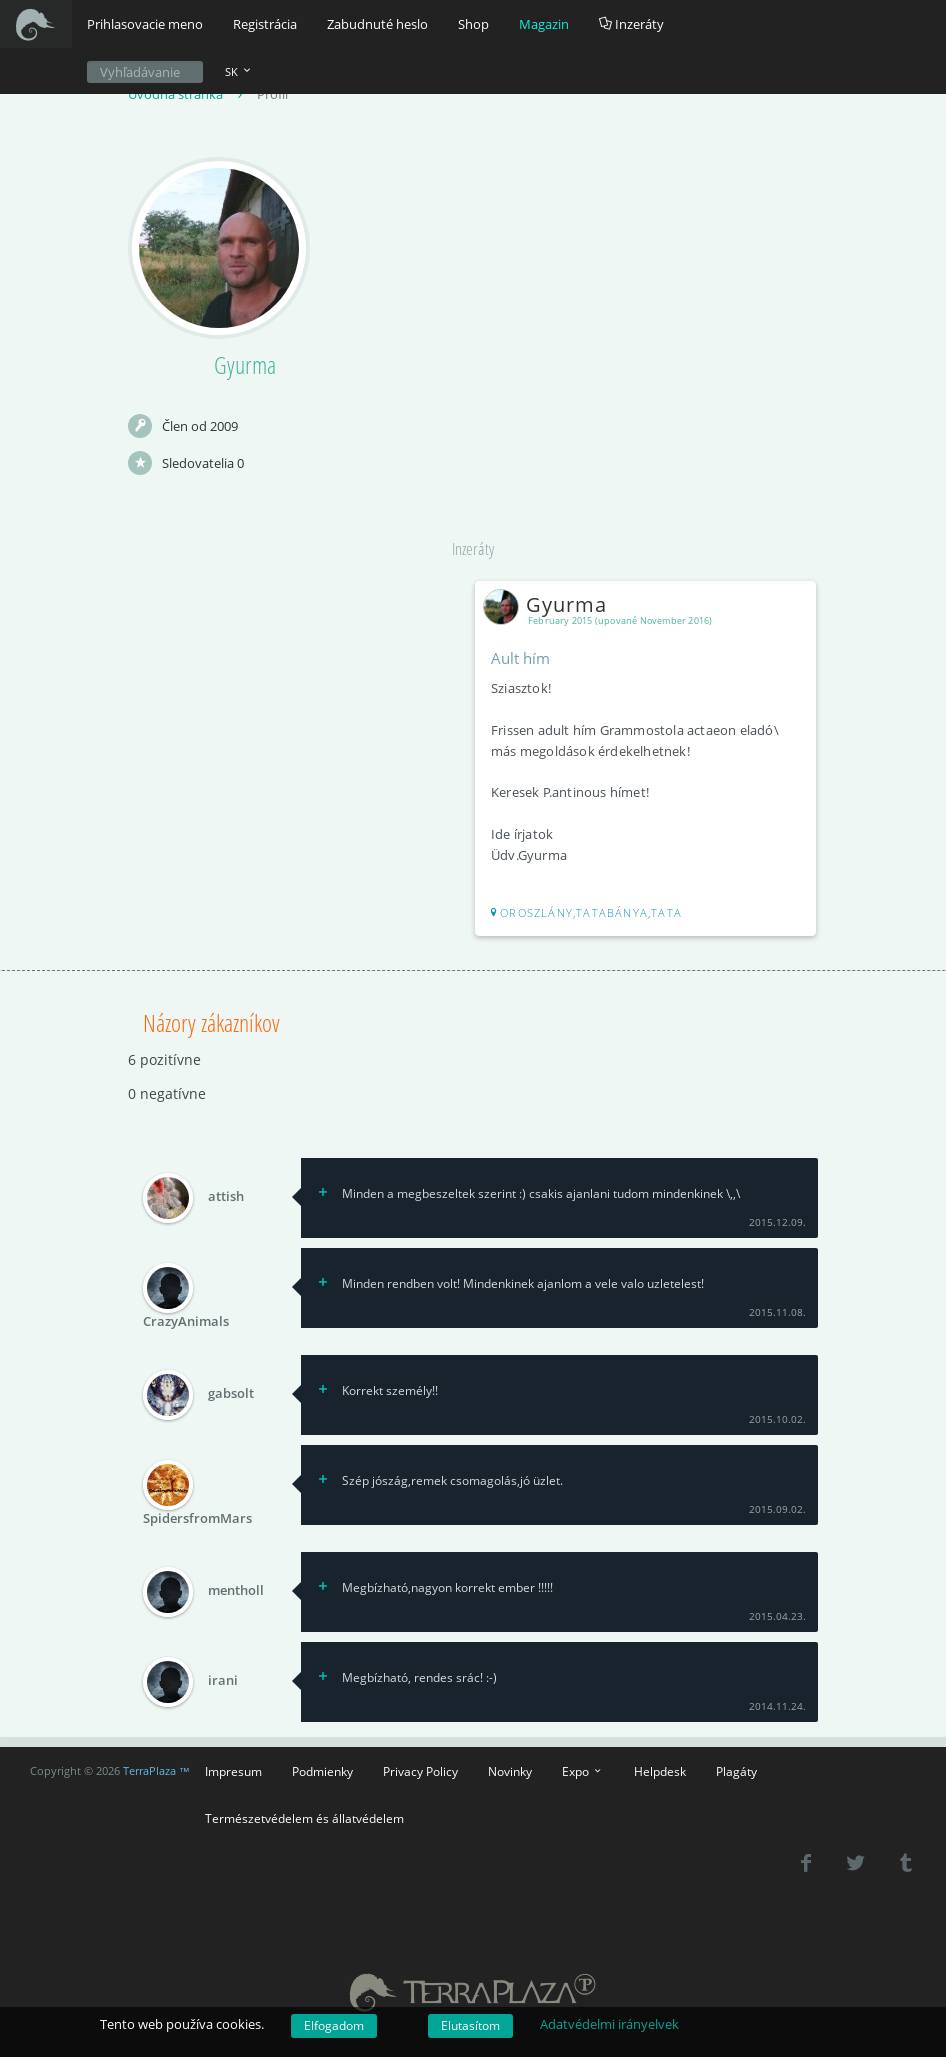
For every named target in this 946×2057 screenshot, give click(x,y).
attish (226, 1197)
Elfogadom (334, 2025)
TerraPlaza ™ (156, 1771)
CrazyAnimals (186, 1321)
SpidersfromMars (197, 1518)
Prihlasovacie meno (145, 24)
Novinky (510, 1771)
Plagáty (736, 1771)
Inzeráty (631, 24)
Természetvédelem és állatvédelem (304, 1818)
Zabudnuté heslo (377, 24)
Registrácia (265, 24)
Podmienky (322, 1771)
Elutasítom (470, 2025)
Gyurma (549, 604)
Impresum (233, 1771)
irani (223, 1681)
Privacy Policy (420, 1771)
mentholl (236, 1591)
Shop (473, 24)
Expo (583, 1771)
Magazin (544, 24)
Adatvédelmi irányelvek (609, 2024)
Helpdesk (660, 1771)
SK (239, 71)
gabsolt (231, 1394)
